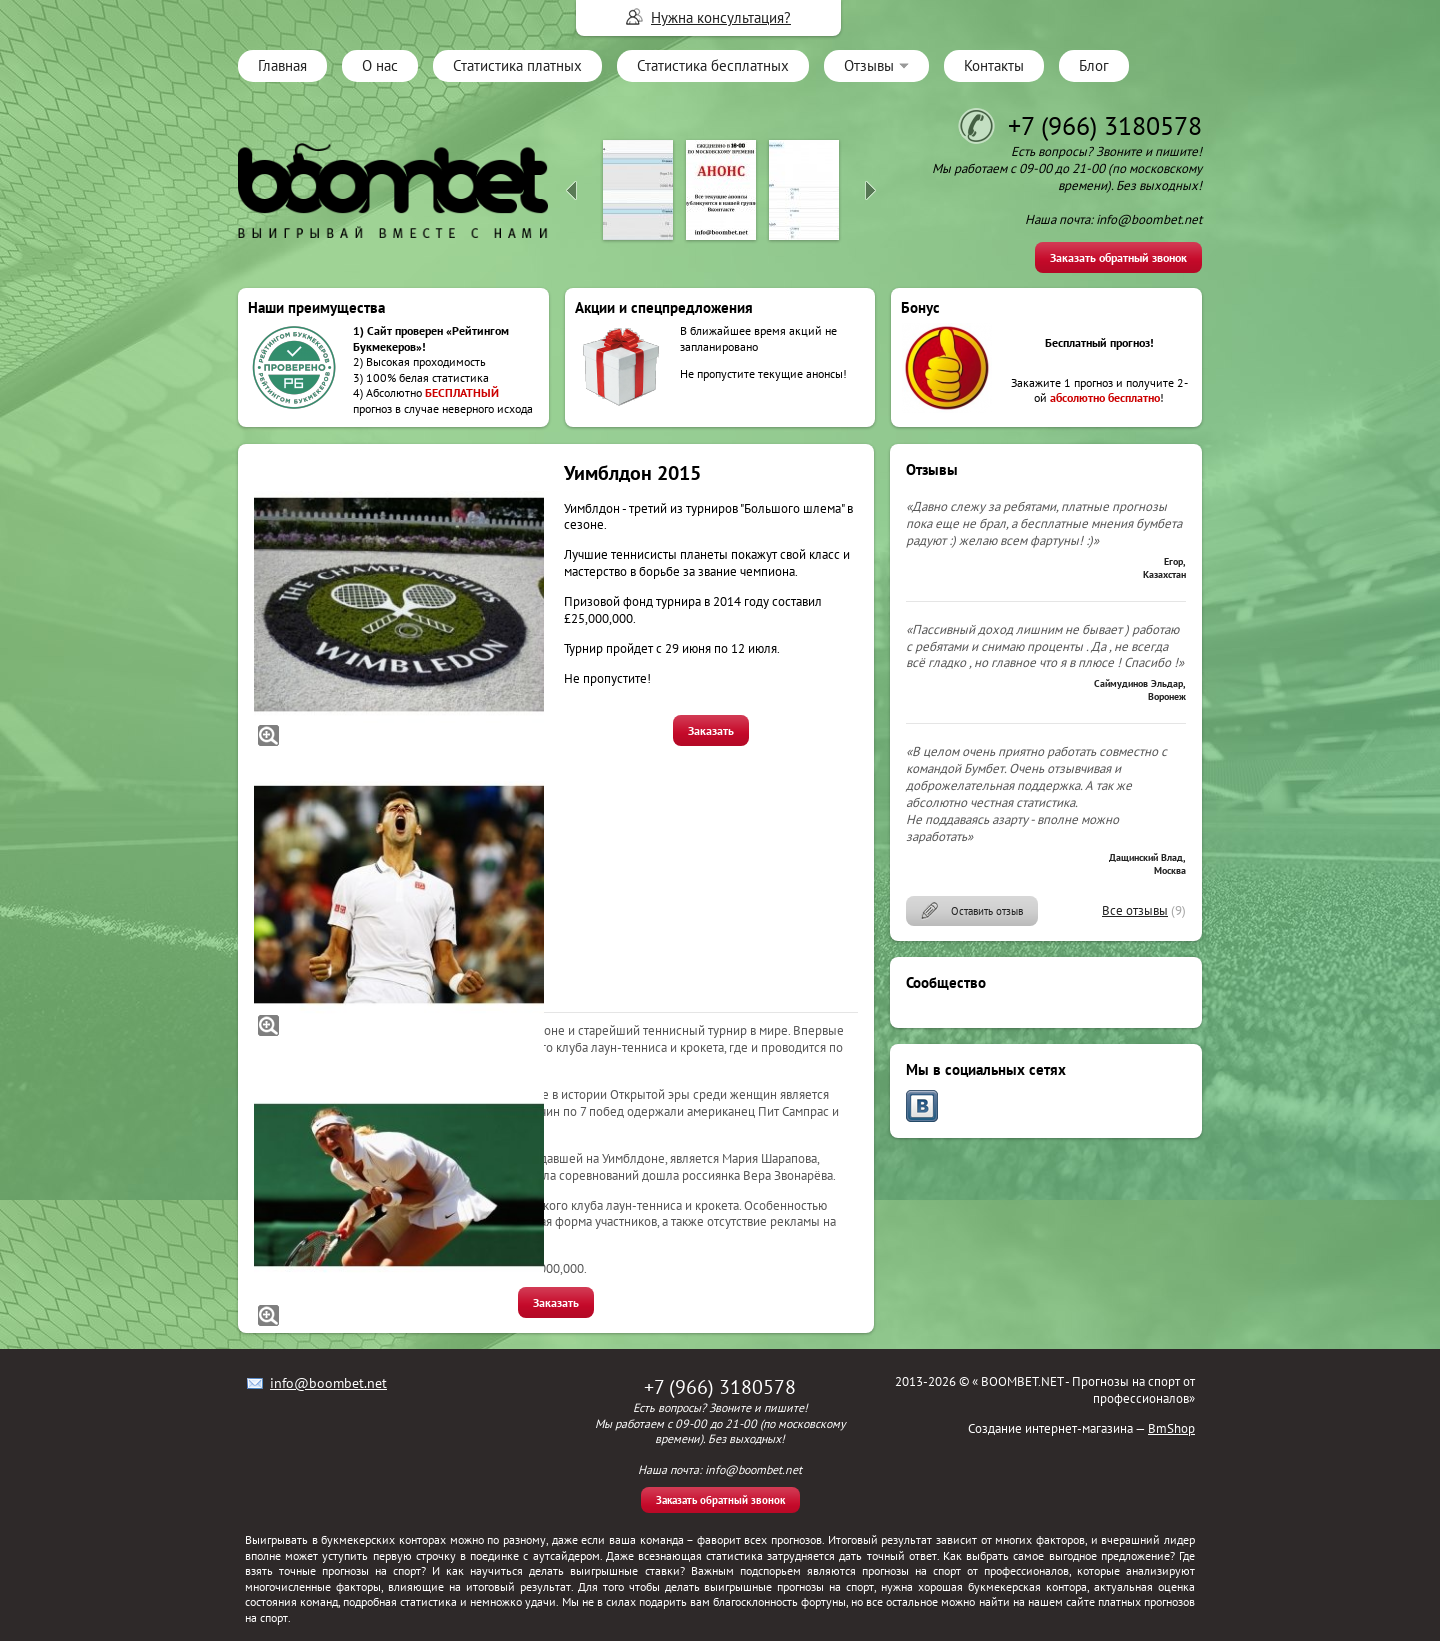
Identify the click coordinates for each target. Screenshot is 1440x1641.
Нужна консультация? (721, 17)
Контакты (994, 65)
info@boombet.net (328, 1383)
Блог (1094, 65)
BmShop (1171, 1428)
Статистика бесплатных (713, 65)
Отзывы (869, 65)
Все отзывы (1135, 910)
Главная (282, 65)
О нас (380, 65)
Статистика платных (517, 65)
